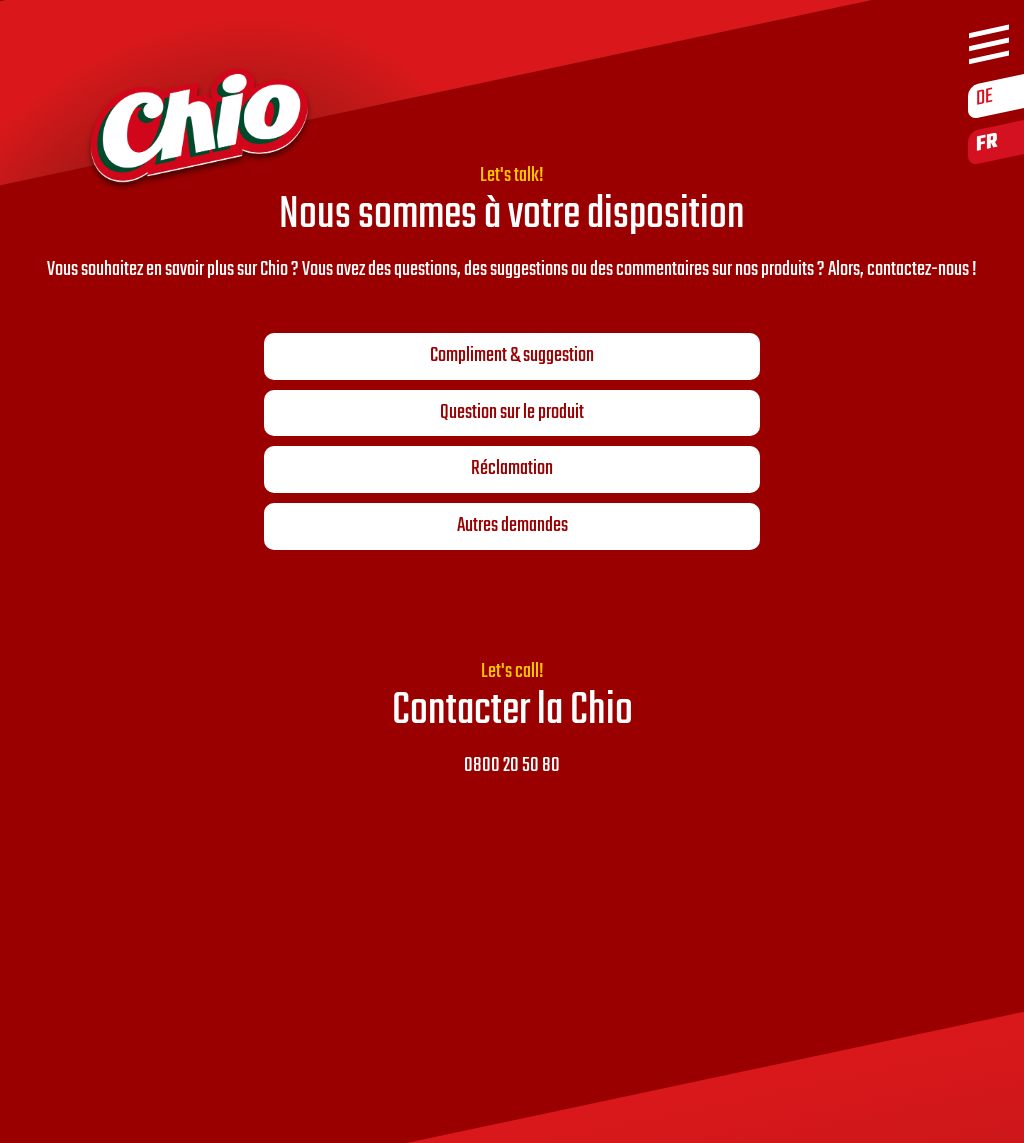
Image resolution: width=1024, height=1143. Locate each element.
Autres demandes (512, 526)
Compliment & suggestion (512, 356)
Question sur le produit (512, 413)
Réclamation (512, 469)
